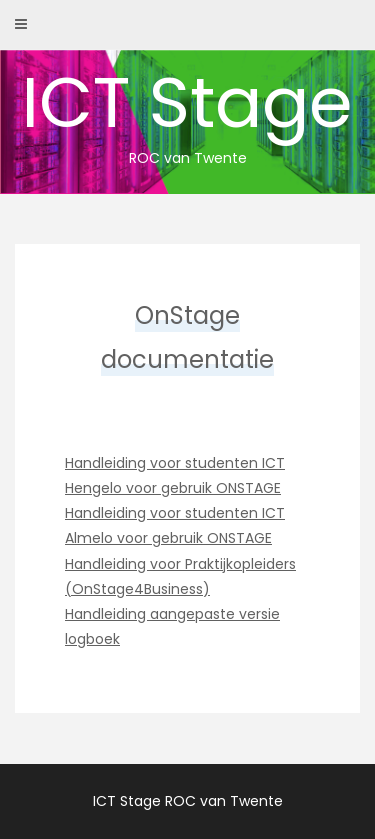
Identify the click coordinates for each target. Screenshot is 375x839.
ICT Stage (187, 111)
